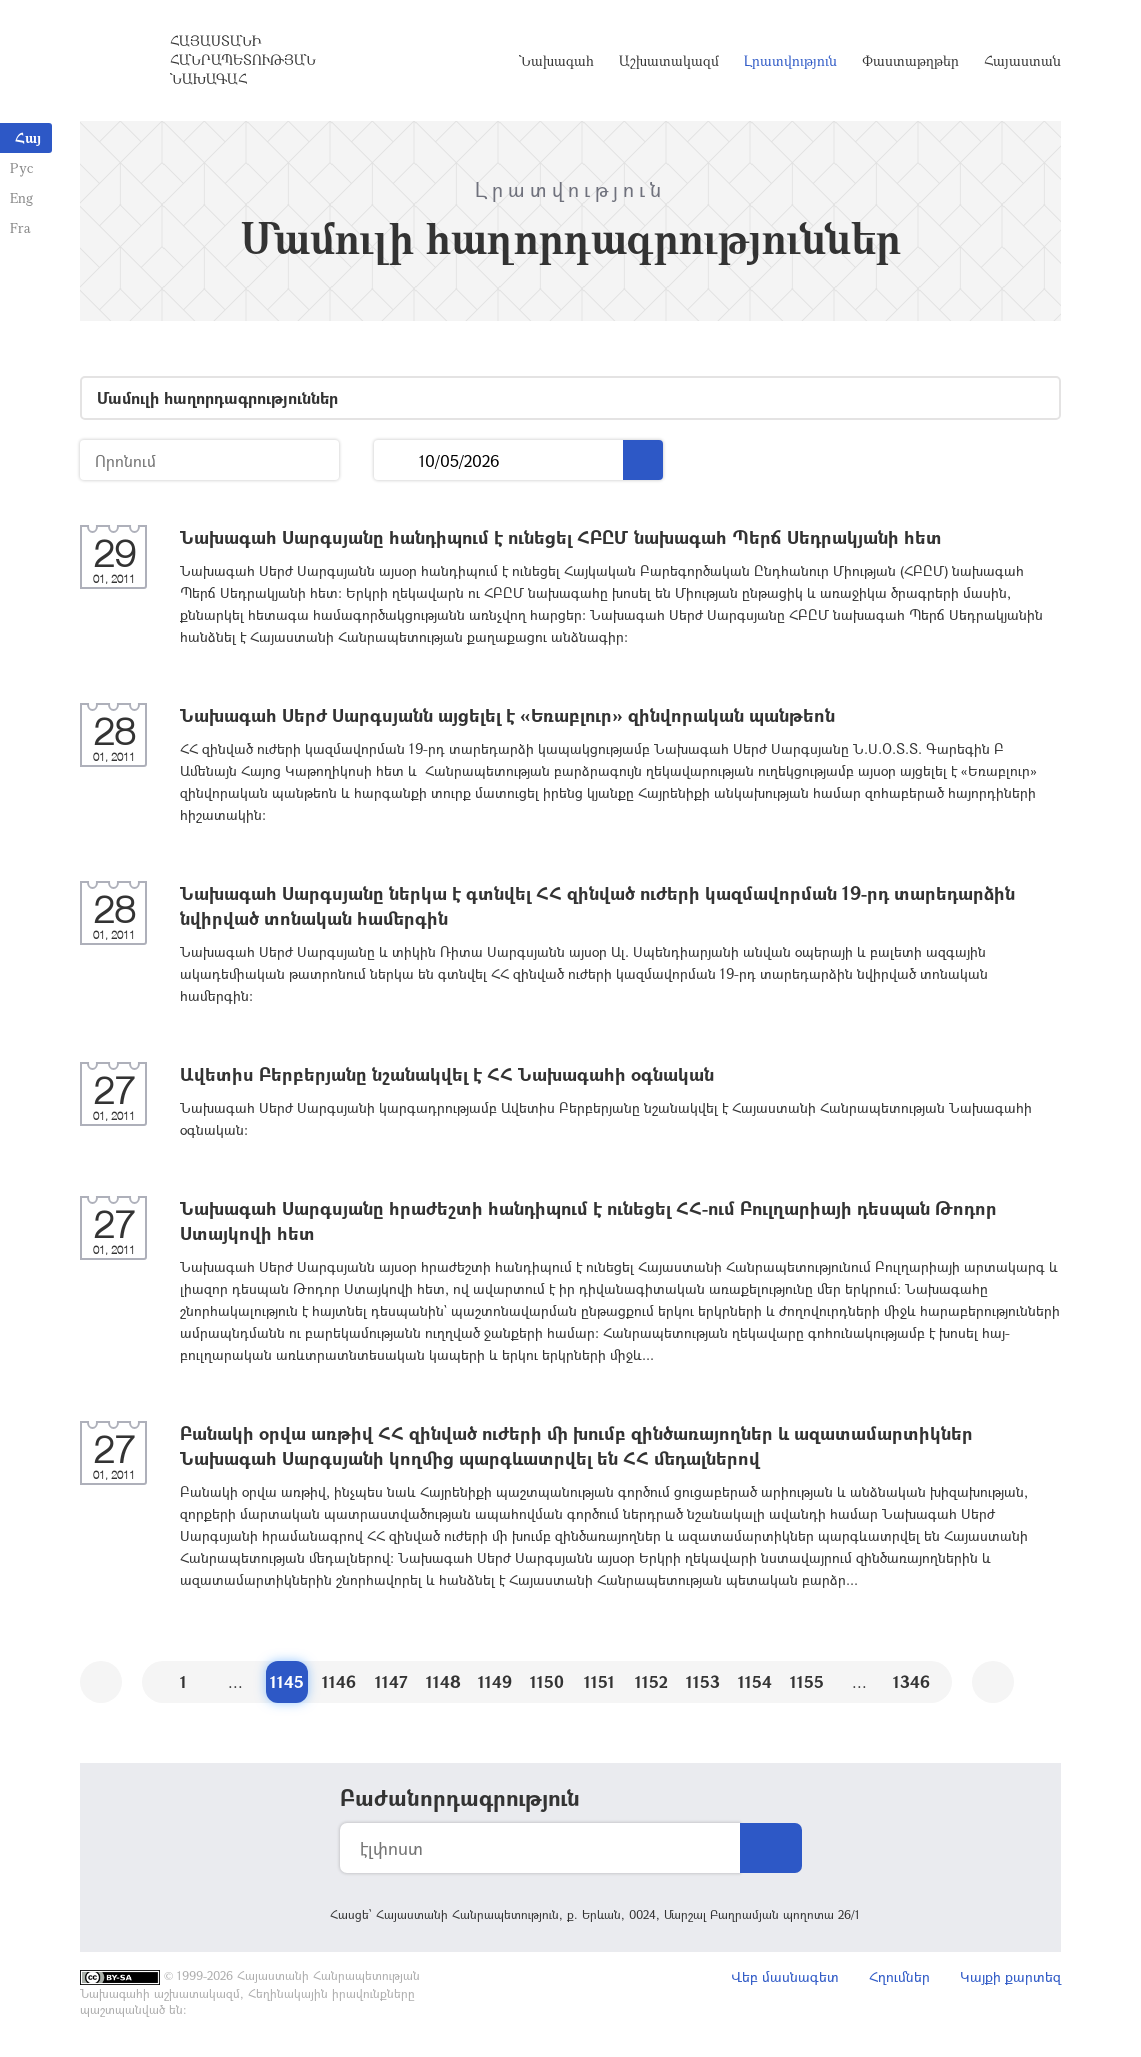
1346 (911, 1681)
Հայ (28, 137)
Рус (21, 167)
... (396, 460)
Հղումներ (899, 1976)
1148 (443, 1681)
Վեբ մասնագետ (785, 1976)
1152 (651, 1681)
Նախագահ (556, 60)
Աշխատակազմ (669, 60)
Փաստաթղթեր (910, 60)
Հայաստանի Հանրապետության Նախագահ (243, 59)
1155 (807, 1681)
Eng (21, 197)
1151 (599, 1681)
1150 (547, 1681)
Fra (20, 227)
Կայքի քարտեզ (1010, 1976)
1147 (391, 1681)
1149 (495, 1681)
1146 (339, 1681)
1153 (703, 1681)
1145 (287, 1681)
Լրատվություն (790, 60)
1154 (755, 1681)
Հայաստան (1022, 60)
